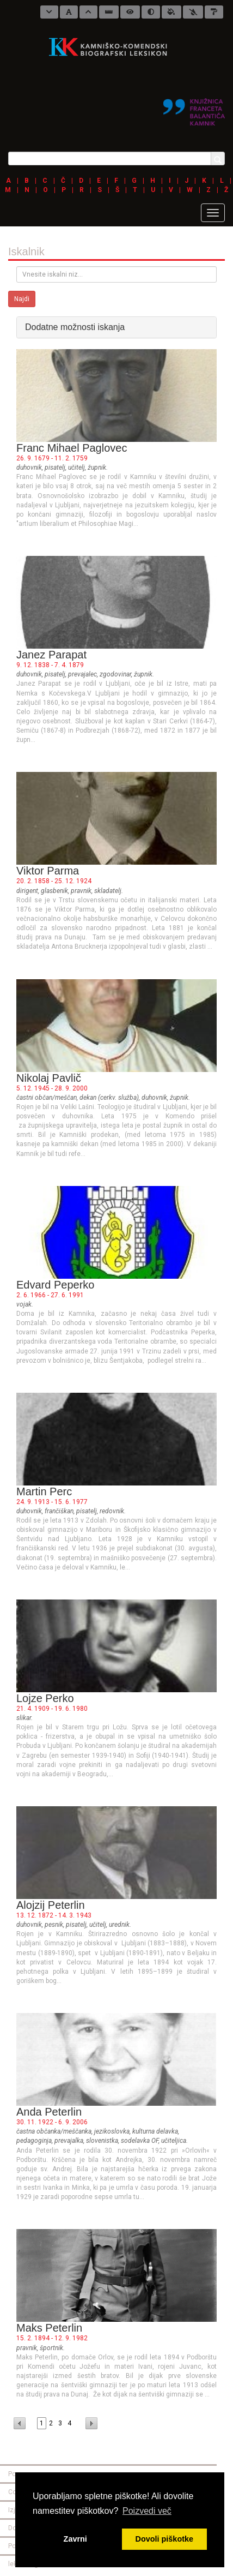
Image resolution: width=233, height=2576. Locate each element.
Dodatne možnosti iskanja (75, 327)
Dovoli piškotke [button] (164, 2539)
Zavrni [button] (75, 2539)
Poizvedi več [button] (146, 2510)
